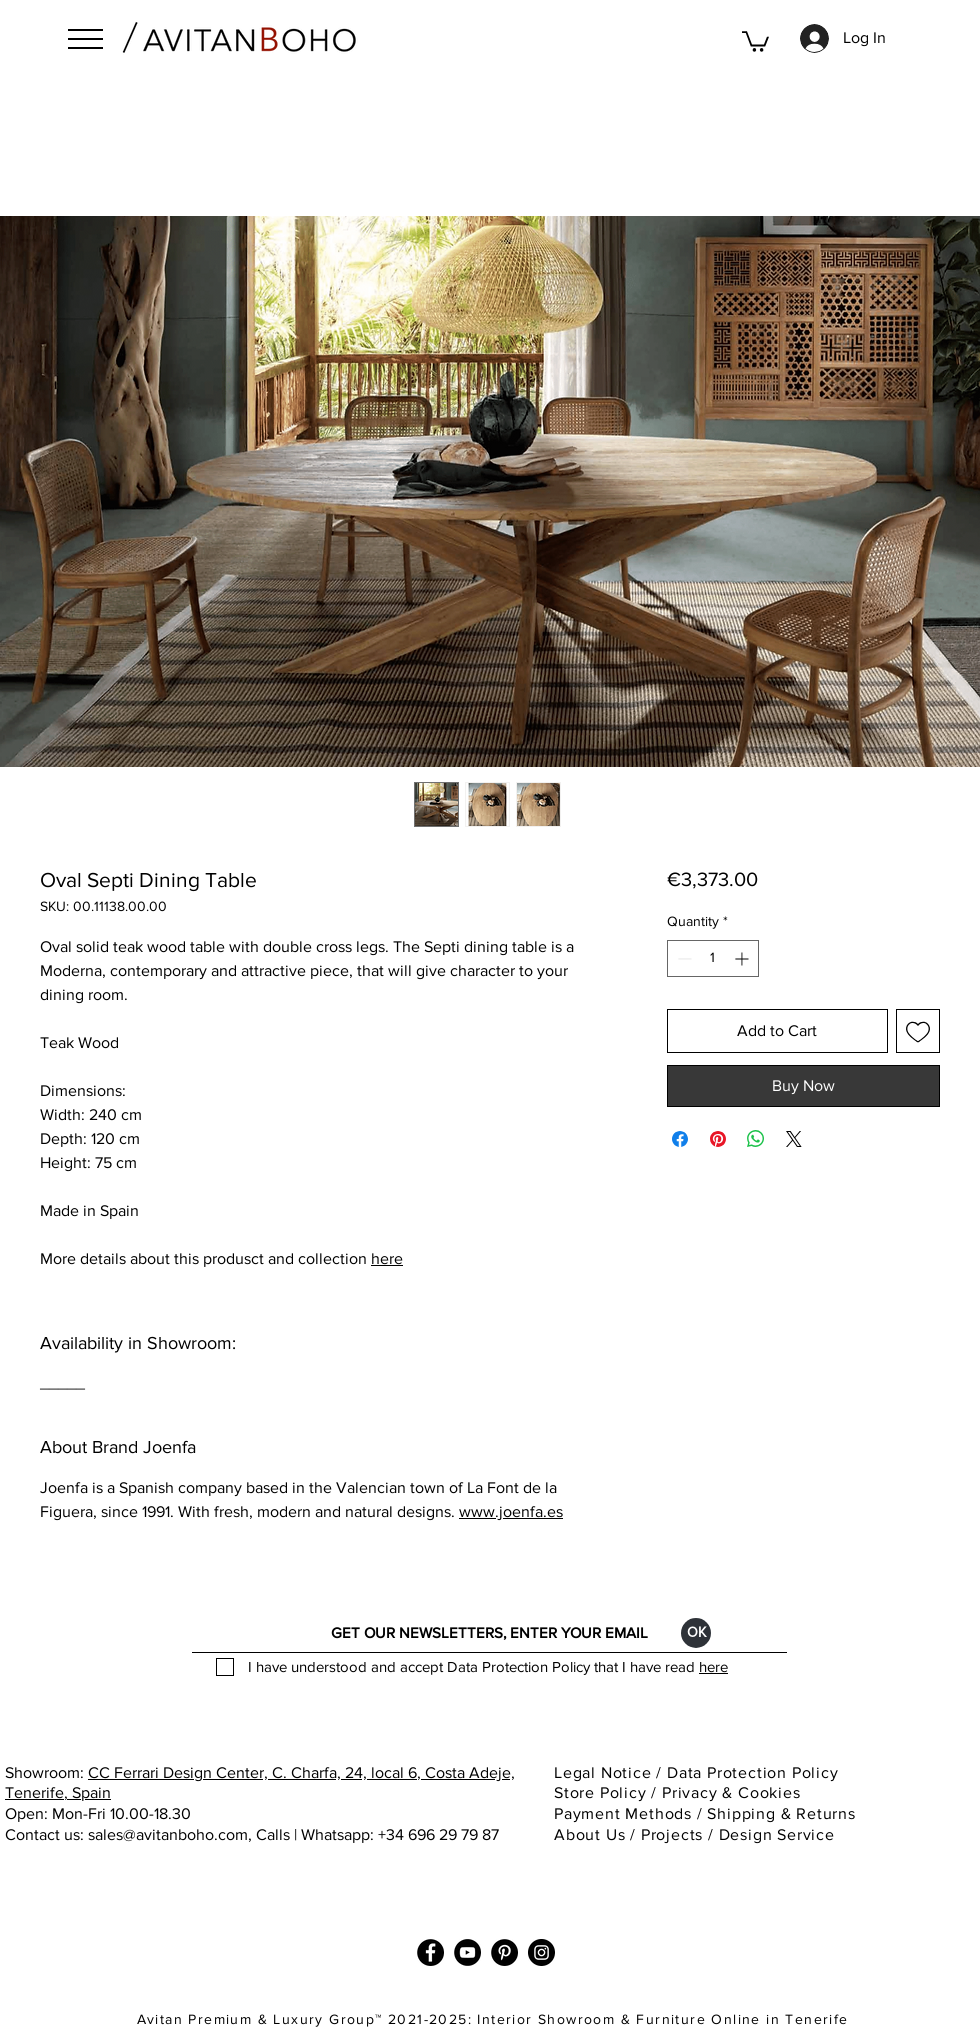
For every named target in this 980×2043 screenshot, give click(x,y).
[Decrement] (682, 958)
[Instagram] (541, 1952)
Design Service (777, 1834)
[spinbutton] (713, 958)
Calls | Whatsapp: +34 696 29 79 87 (377, 1834)
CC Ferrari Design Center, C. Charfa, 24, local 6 (252, 1772)
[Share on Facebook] (680, 1139)
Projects (672, 1834)
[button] (85, 39)
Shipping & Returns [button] (783, 1813)
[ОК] (696, 1633)
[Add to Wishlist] (918, 1031)
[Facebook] (430, 1952)
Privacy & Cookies (733, 1792)
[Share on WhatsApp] (756, 1139)
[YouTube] (467, 1952)
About (577, 1834)
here (387, 1258)
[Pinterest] (504, 1952)
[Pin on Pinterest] (718, 1139)
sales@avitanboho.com (168, 1834)
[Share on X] (794, 1139)
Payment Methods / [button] (630, 1813)
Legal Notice (605, 1772)
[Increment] (743, 958)
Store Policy (600, 1792)
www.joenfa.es (511, 1511)
